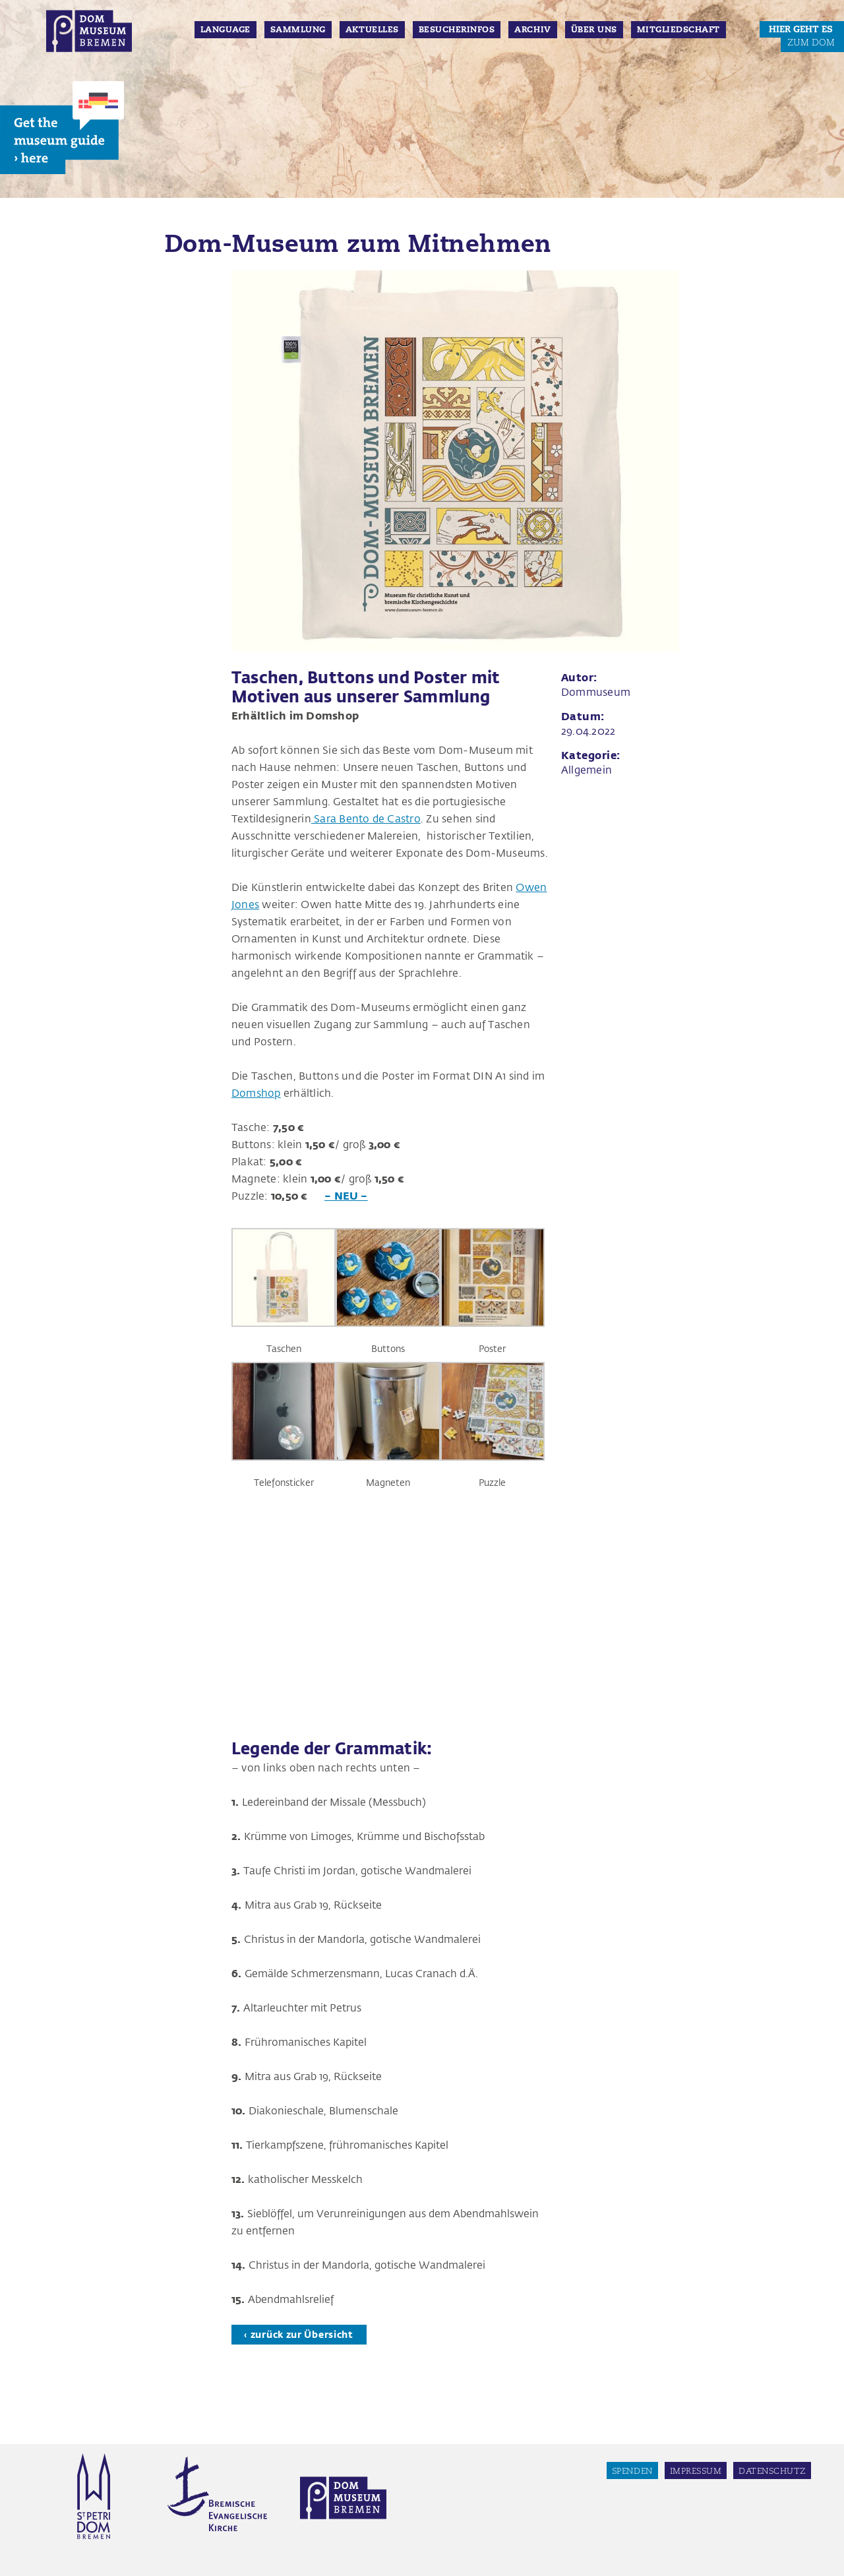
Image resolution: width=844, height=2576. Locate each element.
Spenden (632, 2471)
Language (225, 30)
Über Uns (594, 30)
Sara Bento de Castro (366, 818)
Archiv (532, 30)
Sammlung (298, 30)
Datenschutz (772, 2471)
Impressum (696, 2471)
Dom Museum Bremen (89, 31)
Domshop (256, 1092)
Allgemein (586, 769)
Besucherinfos (457, 30)
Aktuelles (372, 30)
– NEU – (346, 1195)
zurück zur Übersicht (302, 2334)
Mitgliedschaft (678, 30)
